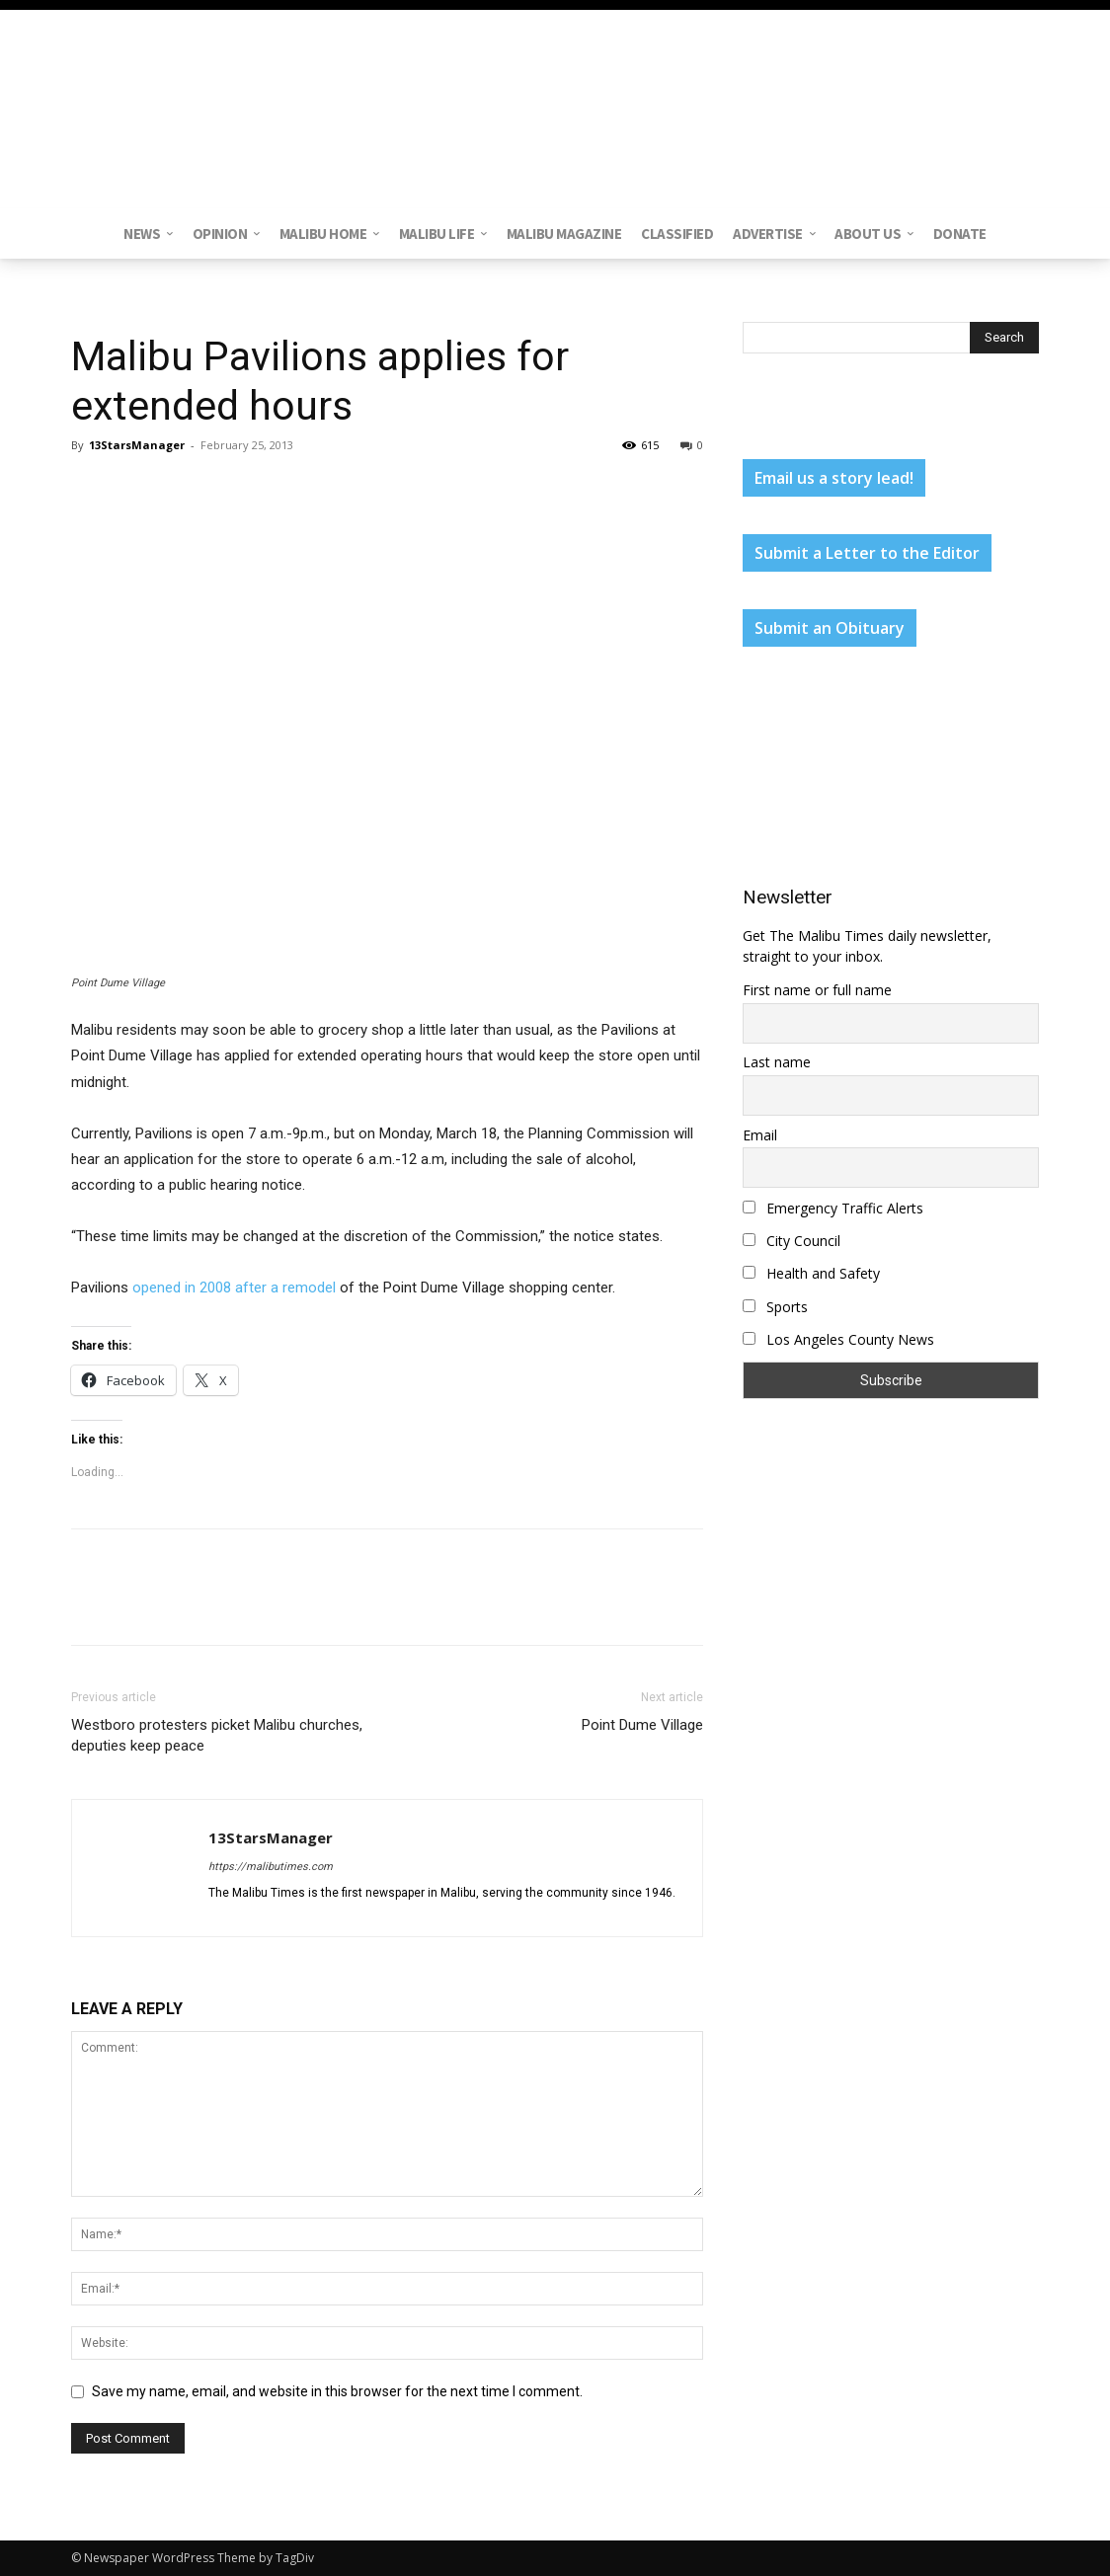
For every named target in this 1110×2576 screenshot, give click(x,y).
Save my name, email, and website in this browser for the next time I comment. (337, 2391)
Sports (775, 1306)
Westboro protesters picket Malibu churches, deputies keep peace (216, 1735)
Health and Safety (811, 1273)
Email (760, 1135)
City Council (791, 1240)
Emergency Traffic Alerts (833, 1208)
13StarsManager (137, 444)
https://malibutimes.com (270, 1866)
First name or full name (817, 989)
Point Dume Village (642, 1725)
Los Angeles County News (838, 1339)
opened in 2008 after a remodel (234, 1287)
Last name (777, 1062)
